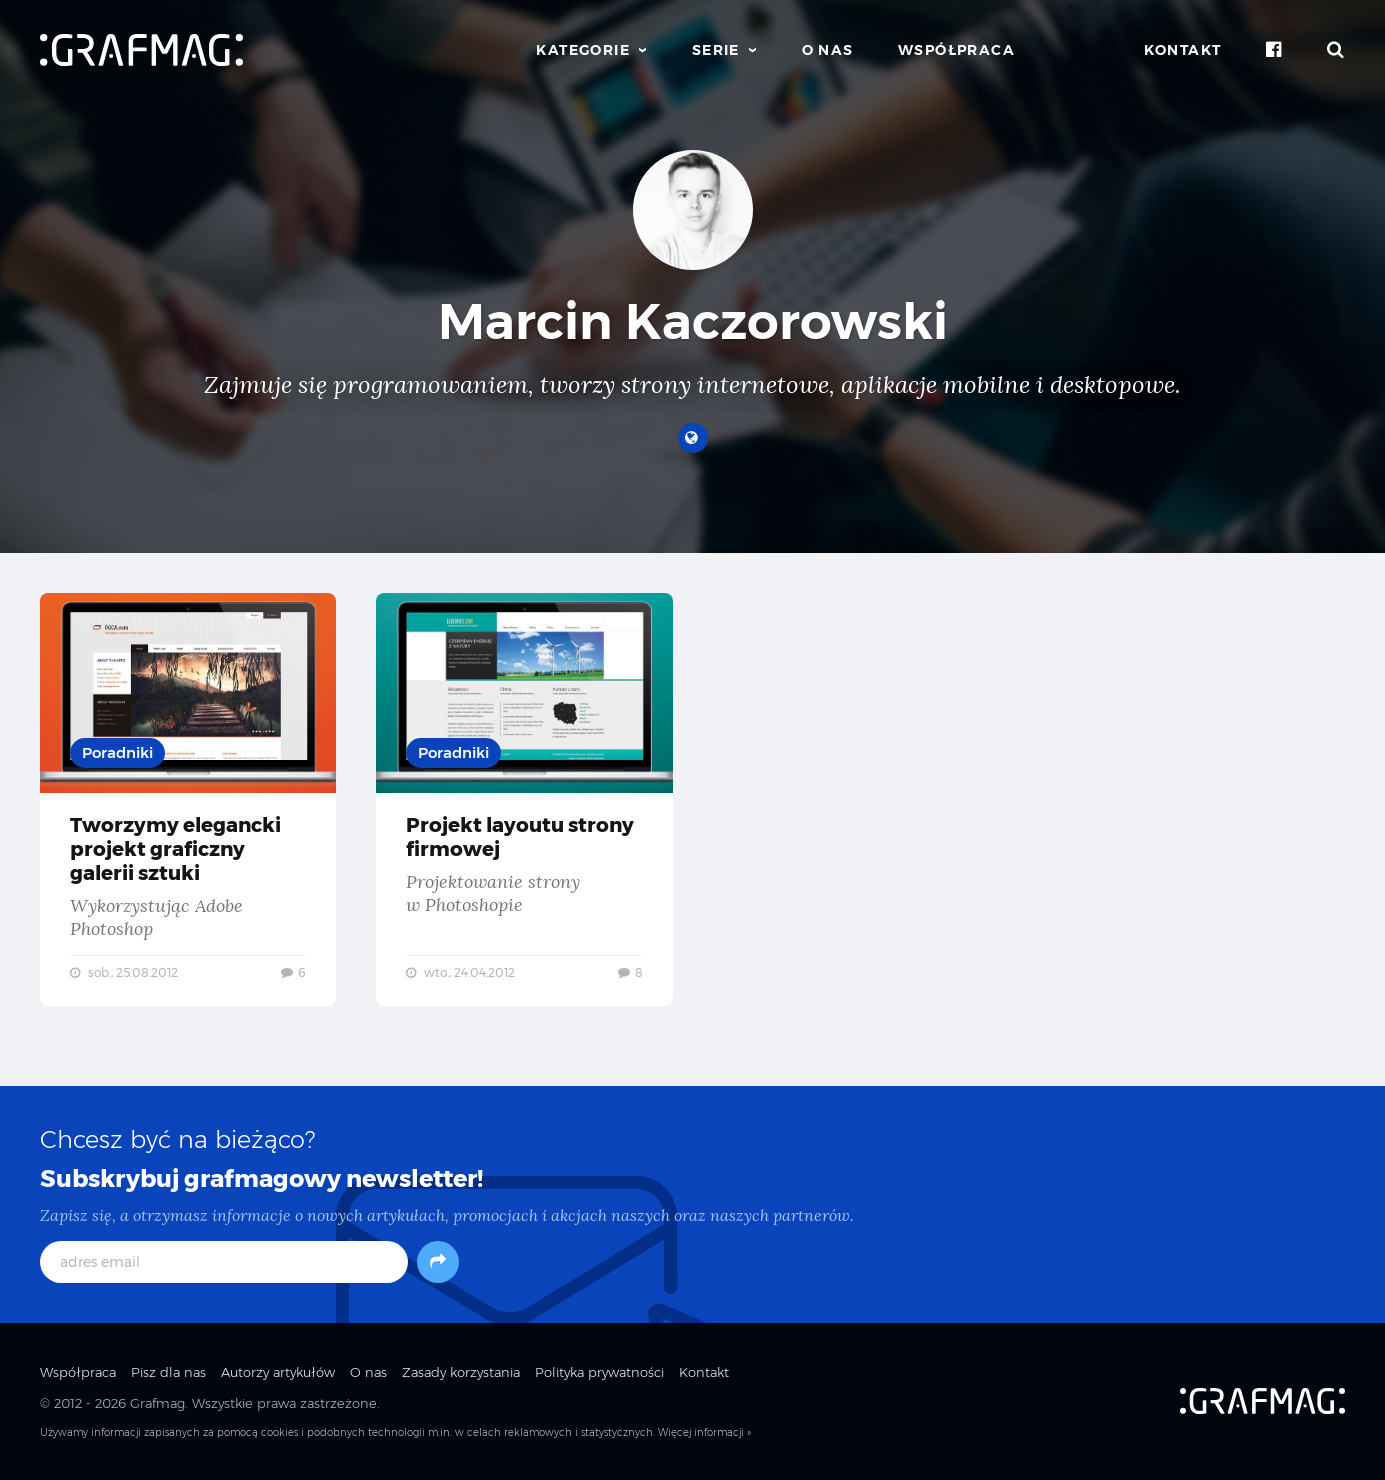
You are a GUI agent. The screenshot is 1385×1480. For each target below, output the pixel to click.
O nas (828, 50)
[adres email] (224, 1262)
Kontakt (1183, 50)
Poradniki (117, 752)
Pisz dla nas (168, 1372)
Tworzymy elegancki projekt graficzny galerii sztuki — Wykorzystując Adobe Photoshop (188, 799)
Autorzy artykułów (278, 1372)
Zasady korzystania (461, 1372)
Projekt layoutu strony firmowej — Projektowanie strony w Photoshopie (524, 799)
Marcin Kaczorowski (693, 321)
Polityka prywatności (599, 1372)
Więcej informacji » (704, 1432)
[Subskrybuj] (438, 1262)
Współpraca (956, 50)
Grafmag (157, 1403)
